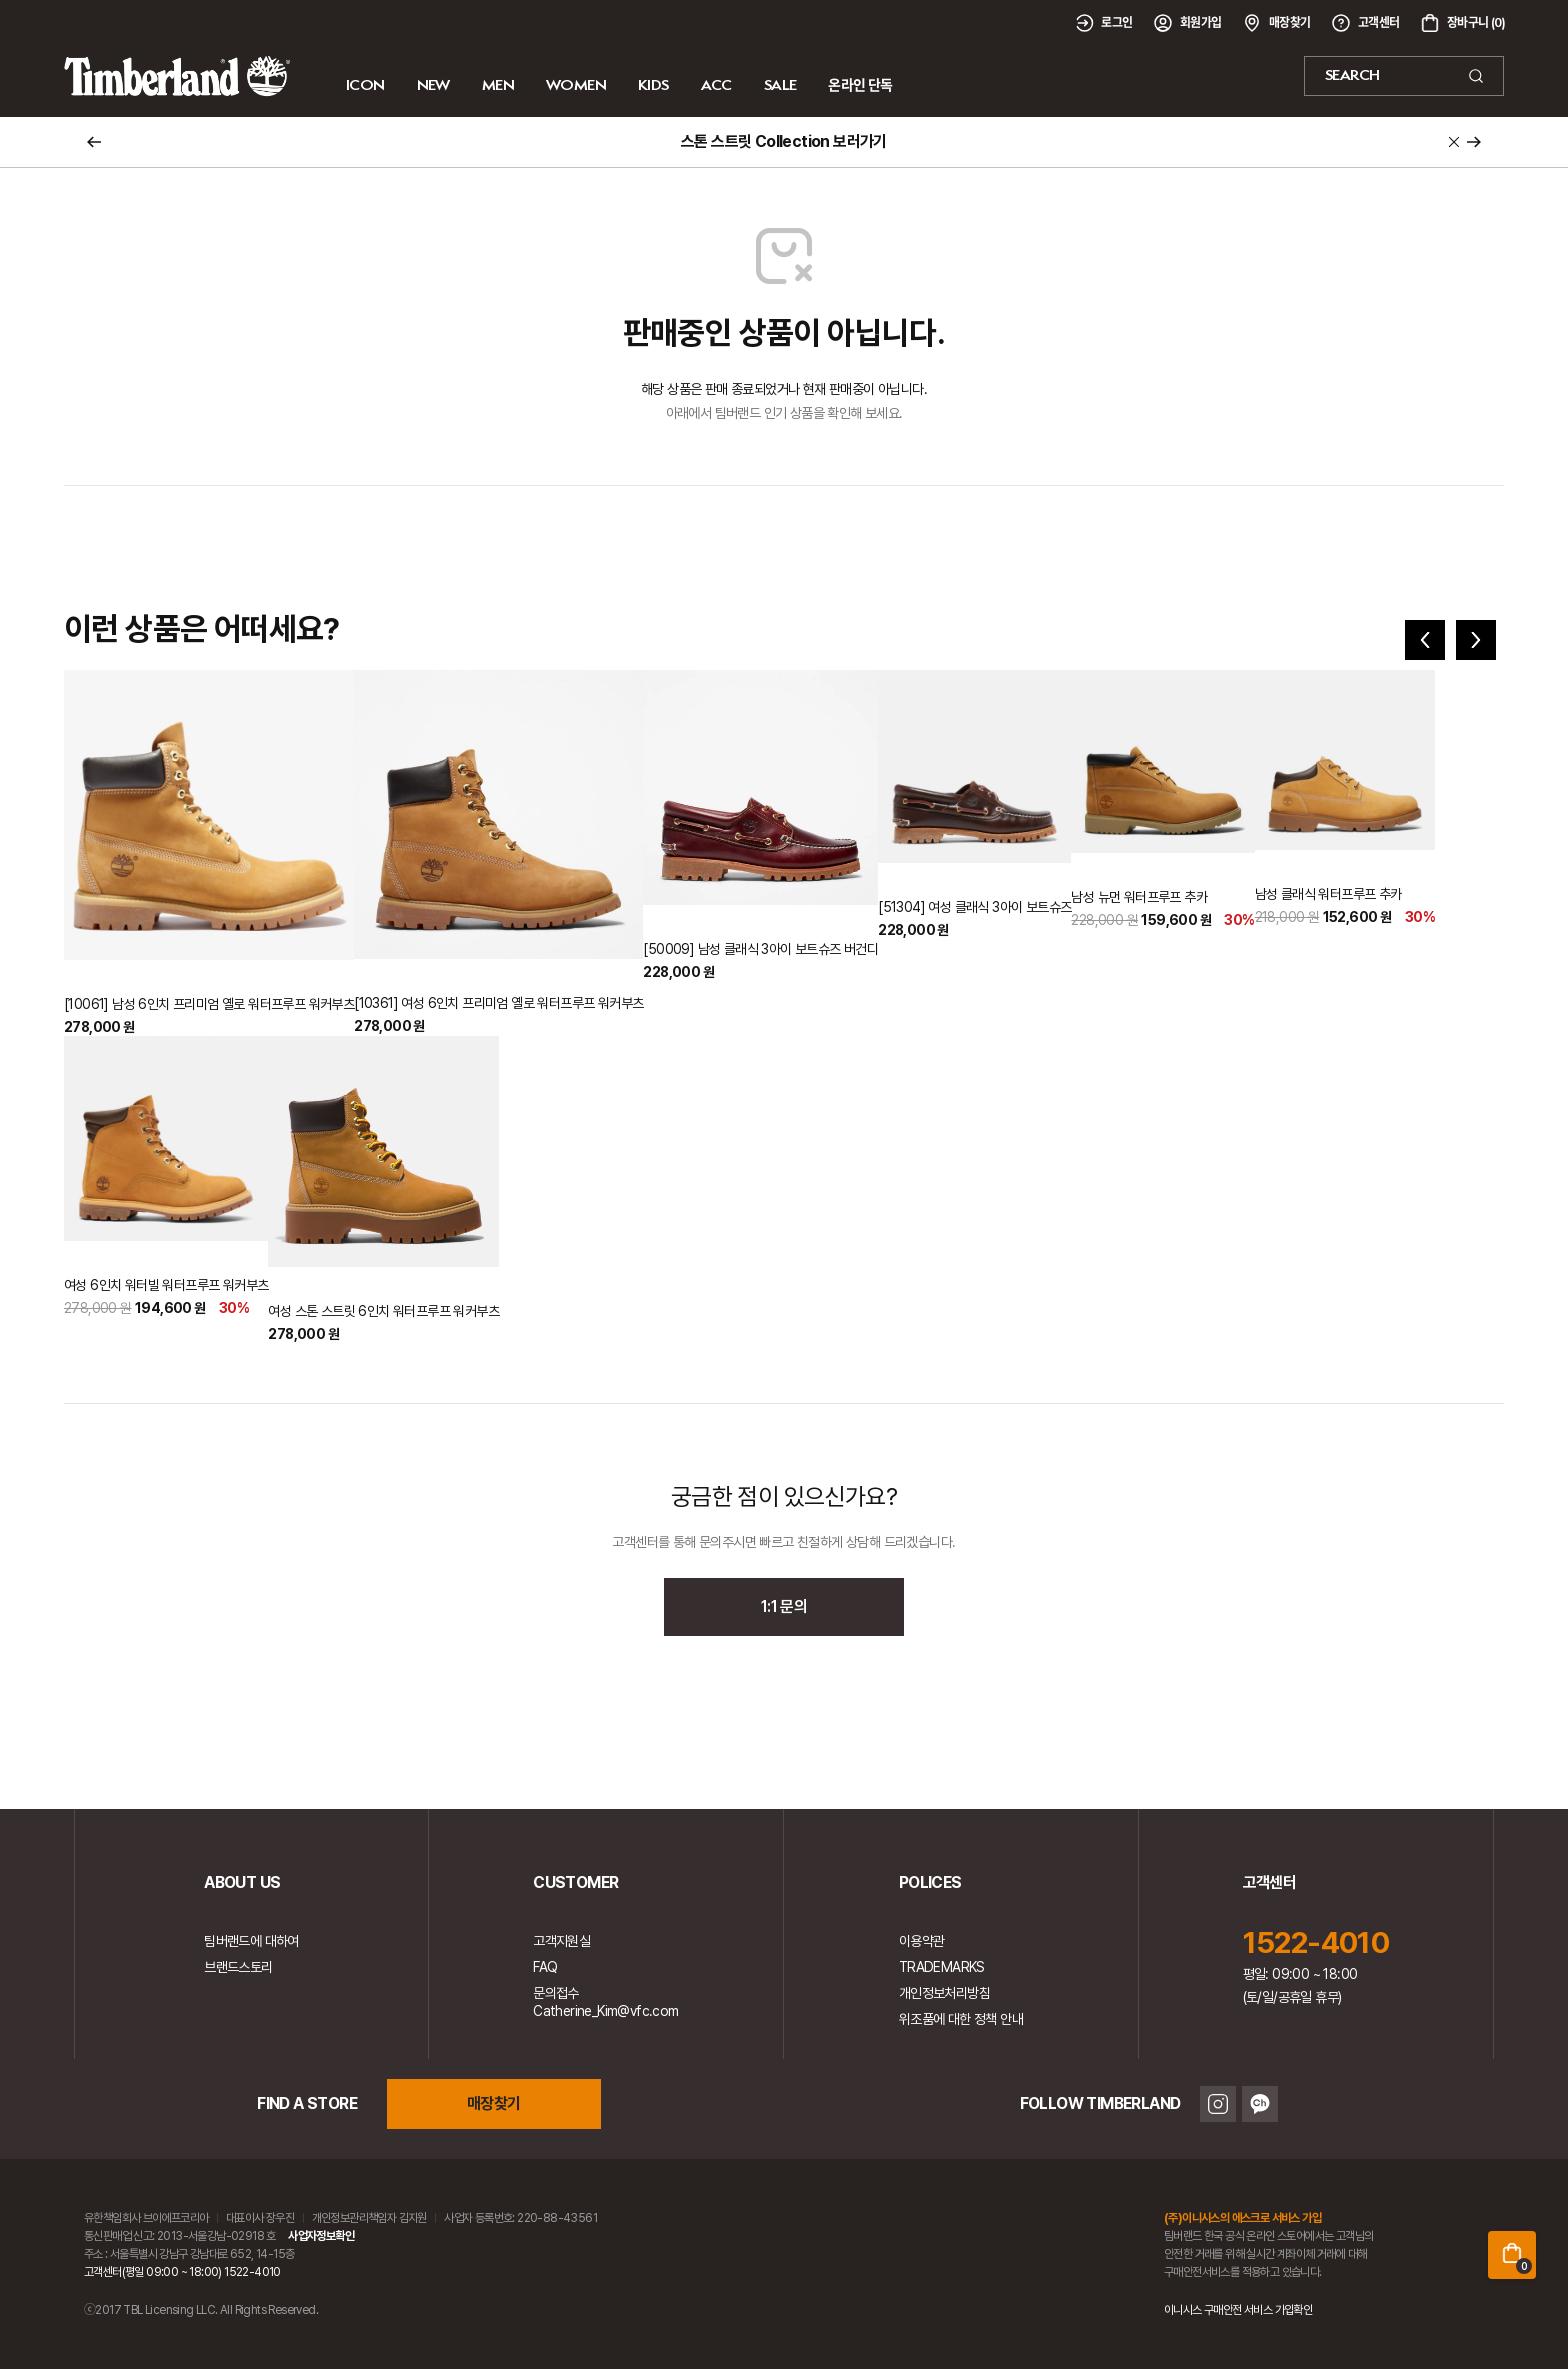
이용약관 (922, 1941)
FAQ (545, 1967)
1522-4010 (1316, 1942)
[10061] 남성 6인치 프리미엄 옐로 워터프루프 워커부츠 (209, 1004)
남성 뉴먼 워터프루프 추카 (1139, 897)
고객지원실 (561, 1941)
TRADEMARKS (942, 1967)
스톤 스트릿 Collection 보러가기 (784, 141)
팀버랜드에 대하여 (251, 1941)
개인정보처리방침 (944, 1993)
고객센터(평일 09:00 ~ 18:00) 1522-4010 (182, 2272)
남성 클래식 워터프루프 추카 (1328, 894)
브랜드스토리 (238, 1967)
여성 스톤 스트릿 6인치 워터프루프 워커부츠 (383, 1311)
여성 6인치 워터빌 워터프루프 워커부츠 (166, 1285)
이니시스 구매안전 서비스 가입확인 (1238, 2310)
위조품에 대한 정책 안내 (961, 2019)
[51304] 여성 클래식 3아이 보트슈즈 (974, 907)
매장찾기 (494, 2103)
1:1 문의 (784, 1606)
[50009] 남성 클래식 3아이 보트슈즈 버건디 (760, 949)
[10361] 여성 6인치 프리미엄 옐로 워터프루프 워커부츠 (498, 1003)
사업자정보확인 (321, 2236)
